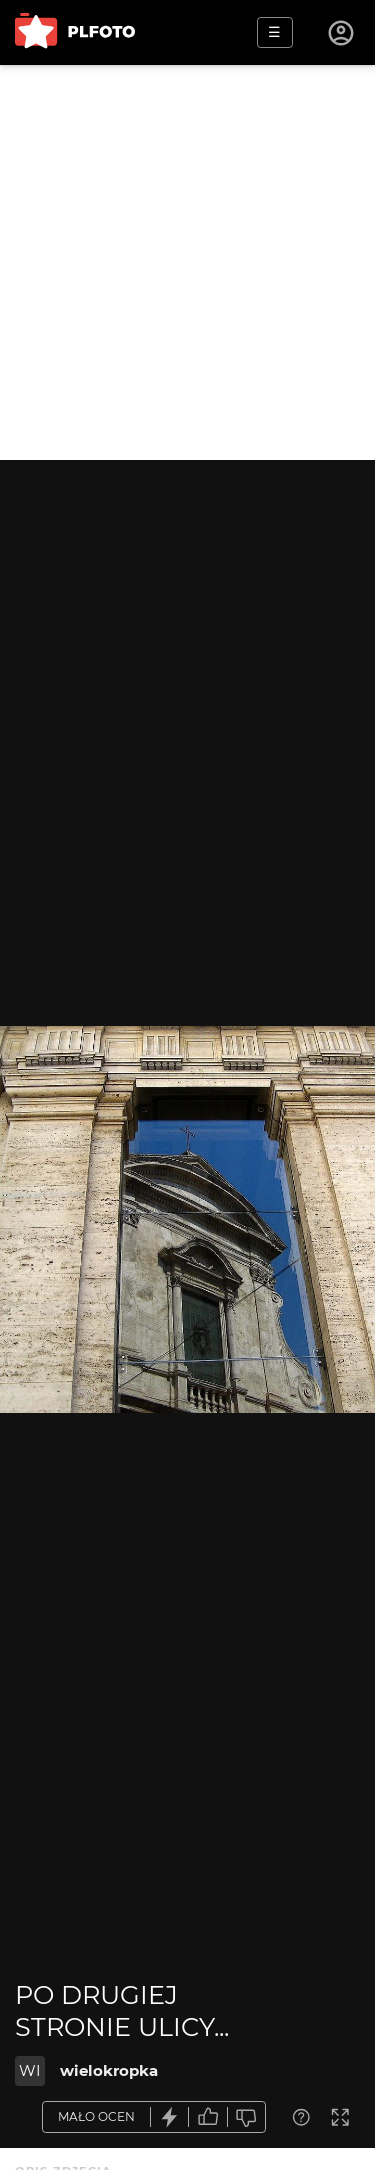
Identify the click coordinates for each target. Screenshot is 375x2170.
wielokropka (109, 2070)
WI (30, 2070)
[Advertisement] (187, 262)
